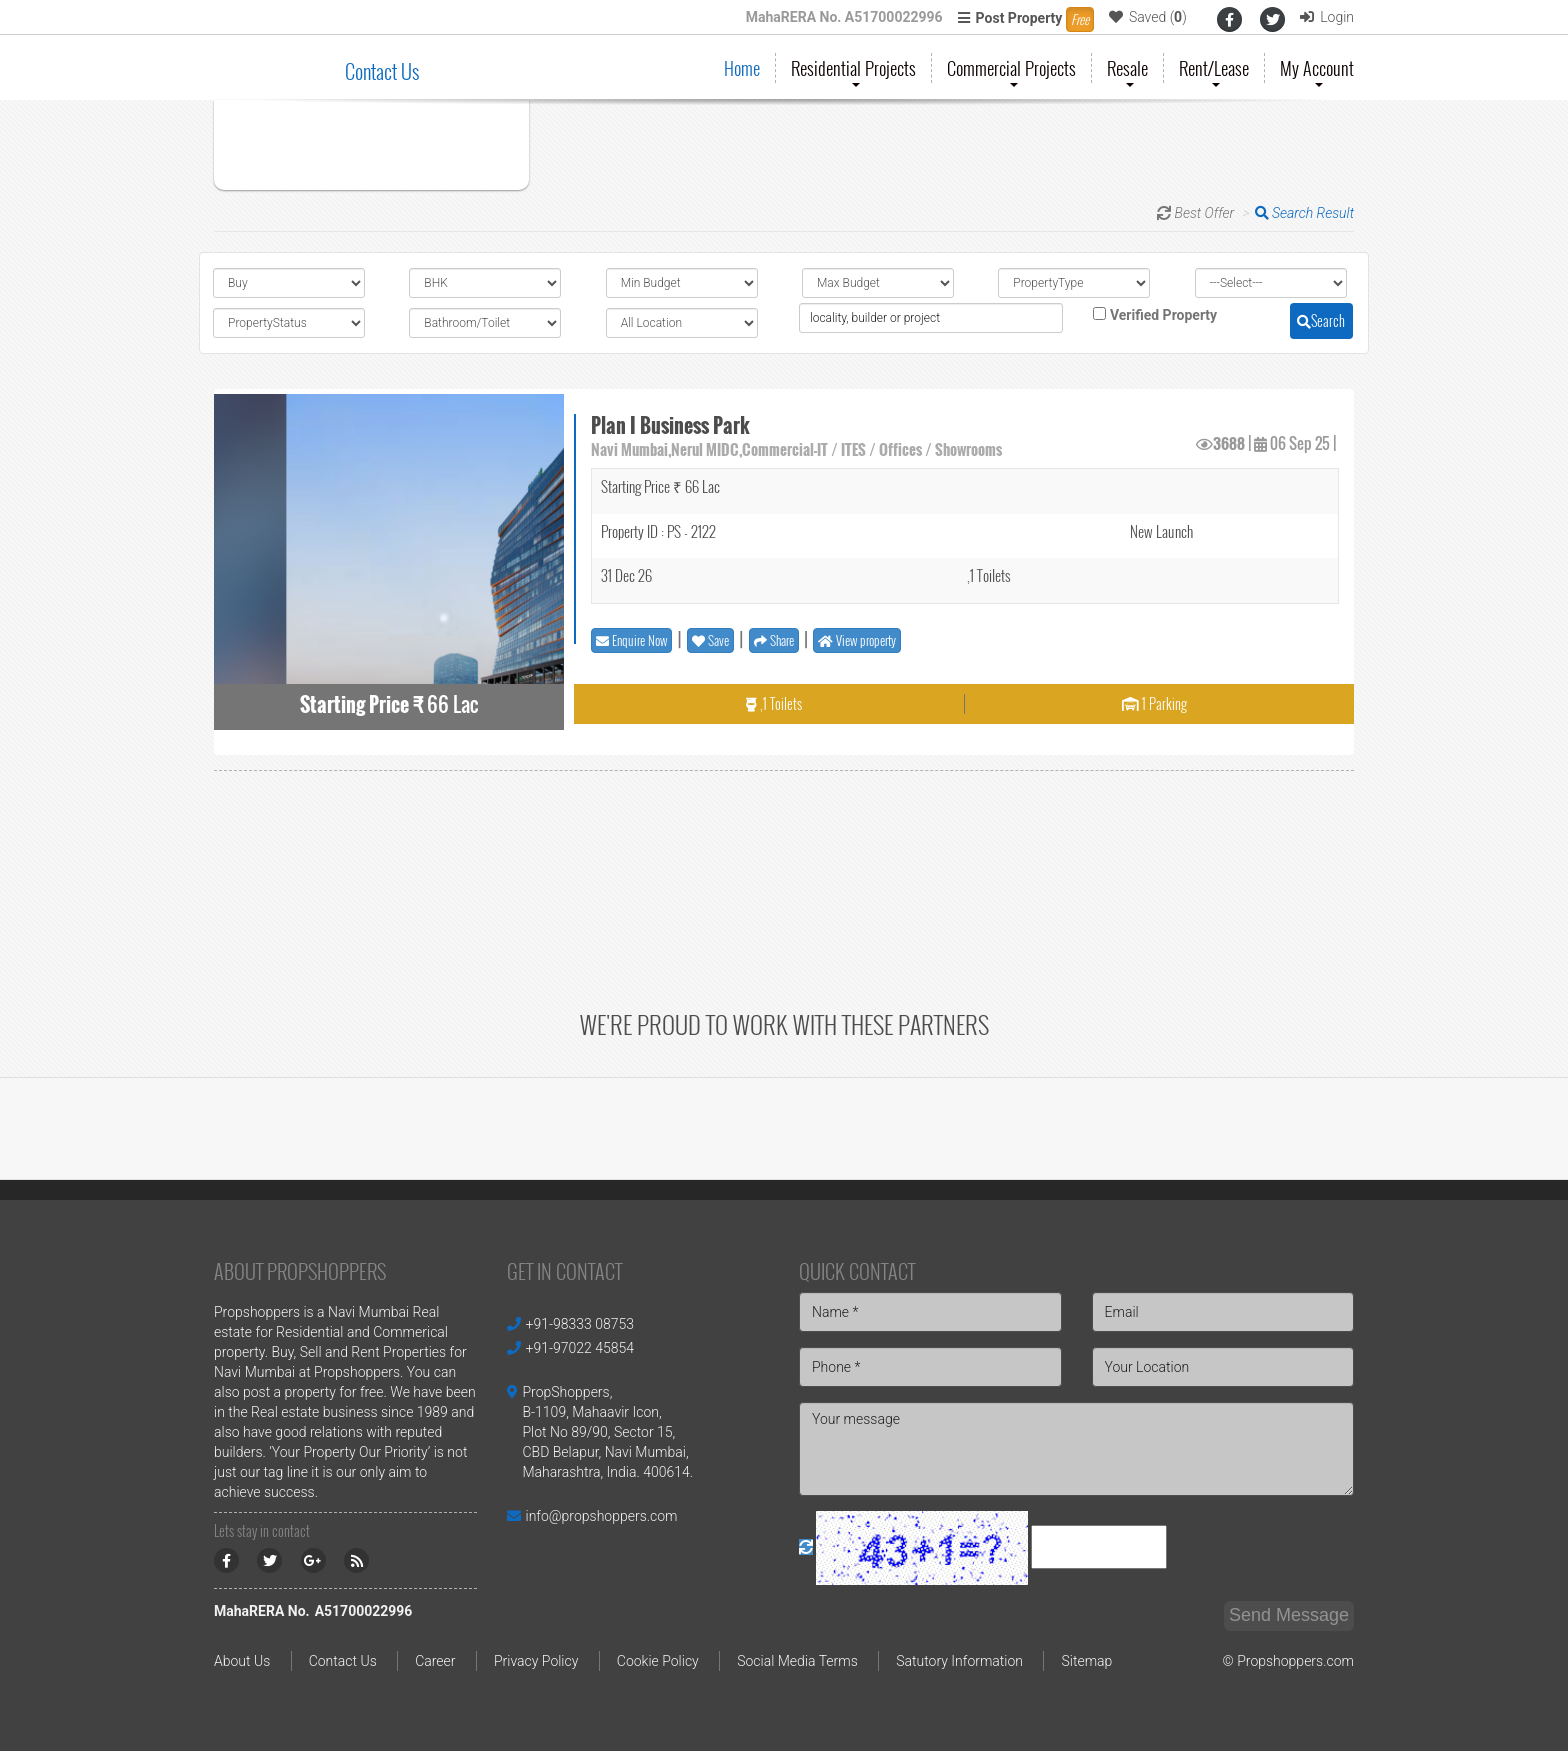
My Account (1317, 69)
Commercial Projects (1011, 69)
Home (742, 68)
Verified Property (1163, 315)
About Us (242, 1661)
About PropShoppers (300, 1271)
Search (1321, 320)
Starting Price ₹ (361, 704)
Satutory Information (959, 1661)
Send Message (1289, 1615)
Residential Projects (853, 69)
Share (774, 640)
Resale (1127, 69)
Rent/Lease (1214, 69)
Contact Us (382, 71)
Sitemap (1086, 1661)
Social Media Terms (797, 1661)
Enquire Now (631, 640)
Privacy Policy (536, 1661)
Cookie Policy (658, 1661)
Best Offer (1205, 213)
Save (710, 640)
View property (857, 640)
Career (435, 1661)
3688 (1229, 443)
